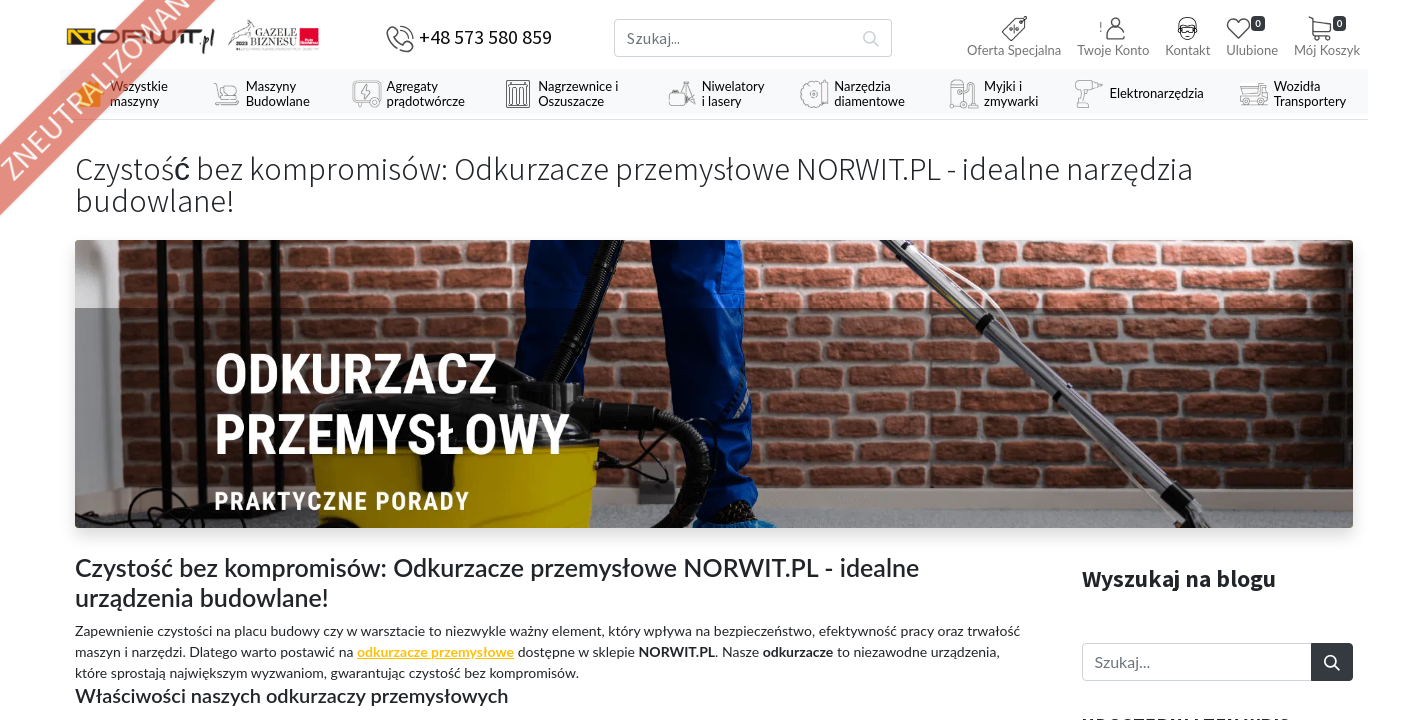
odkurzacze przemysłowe (435, 651)
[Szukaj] (871, 38)
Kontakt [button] (1187, 37)
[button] (1113, 38)
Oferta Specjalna (1014, 37)
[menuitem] (128, 94)
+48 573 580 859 (485, 36)
